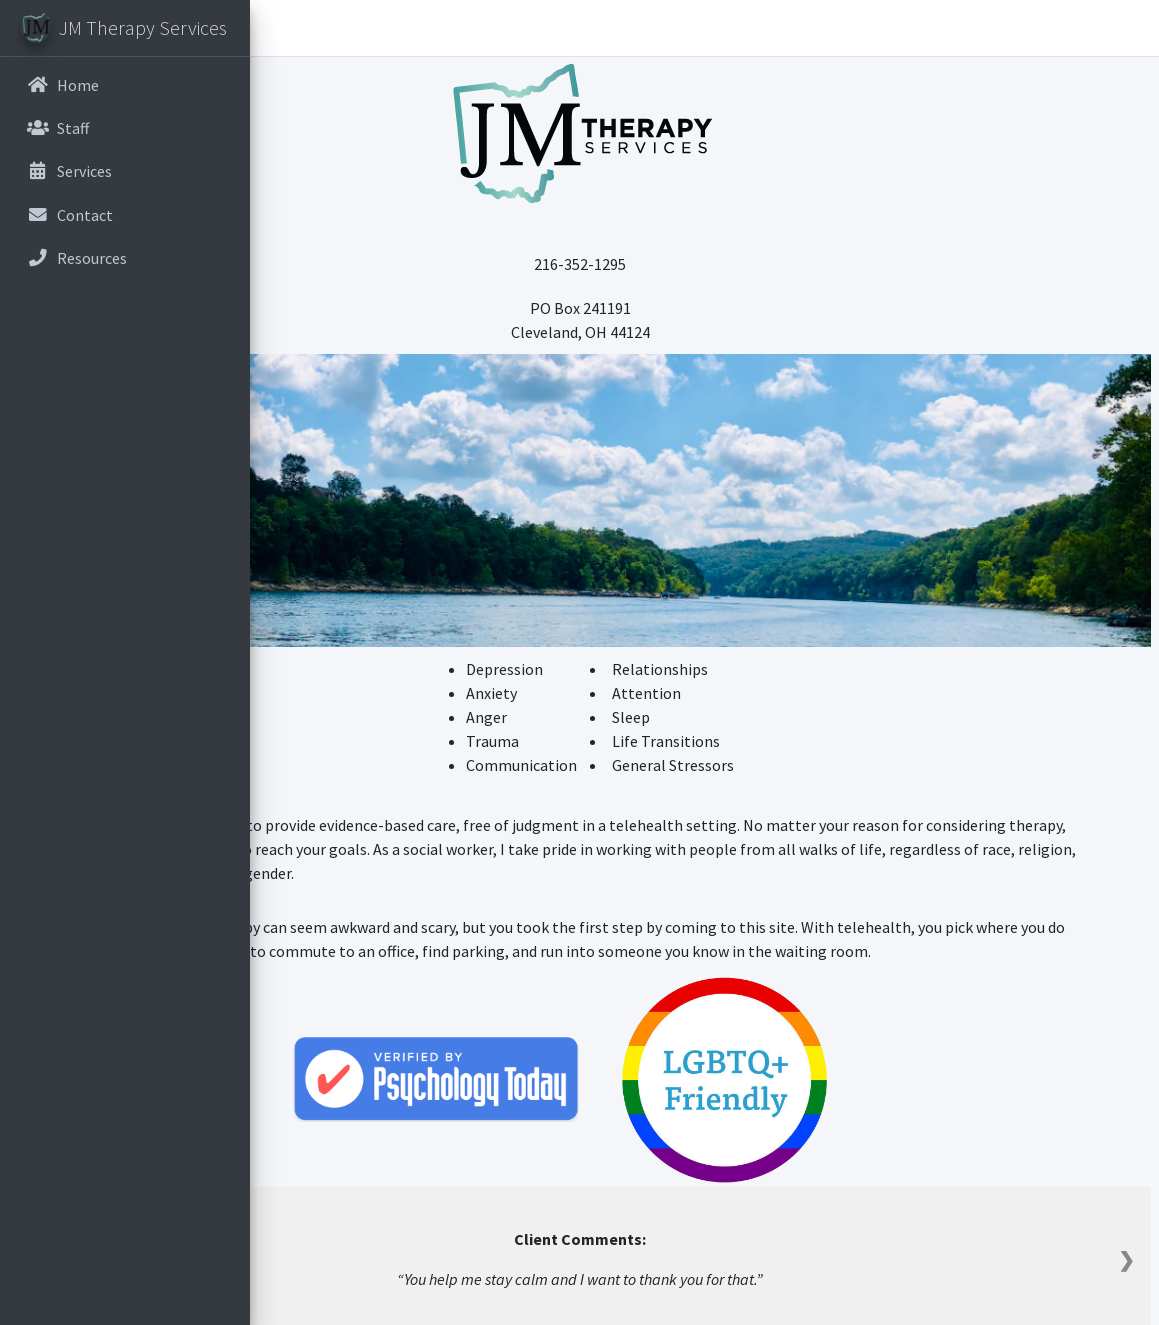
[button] (281, 28)
